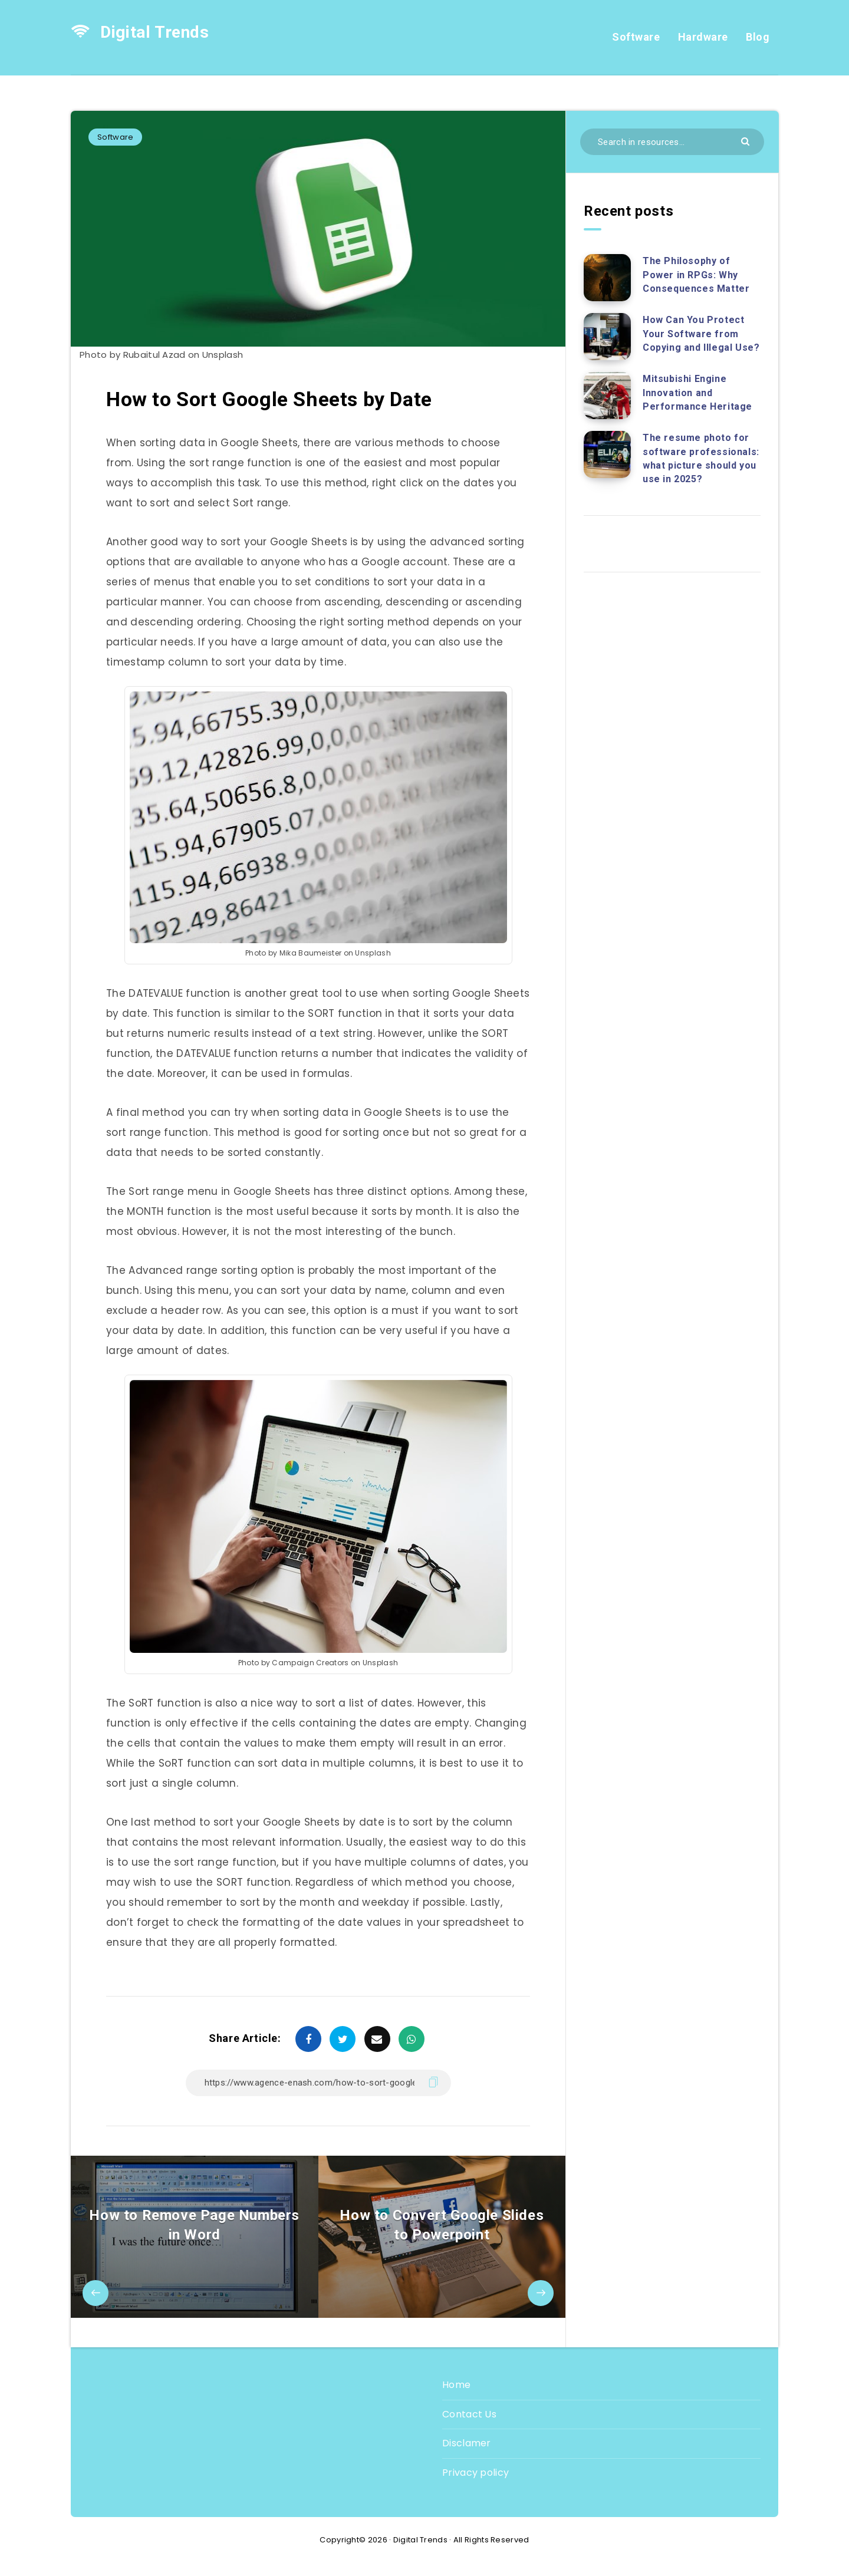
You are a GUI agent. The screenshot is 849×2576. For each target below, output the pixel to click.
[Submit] (746, 140)
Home (456, 2384)
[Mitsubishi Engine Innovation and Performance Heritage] (607, 395)
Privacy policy (475, 2472)
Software (636, 37)
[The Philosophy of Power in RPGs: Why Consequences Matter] (607, 277)
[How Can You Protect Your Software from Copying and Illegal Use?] (607, 336)
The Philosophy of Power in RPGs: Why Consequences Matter (696, 274)
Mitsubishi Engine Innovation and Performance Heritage (697, 392)
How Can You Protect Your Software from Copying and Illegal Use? (701, 333)
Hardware (703, 37)
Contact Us (469, 2414)
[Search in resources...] (672, 142)
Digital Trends (140, 32)
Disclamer (466, 2443)
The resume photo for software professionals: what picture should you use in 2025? (701, 458)
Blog (757, 37)
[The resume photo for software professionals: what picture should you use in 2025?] (607, 454)
